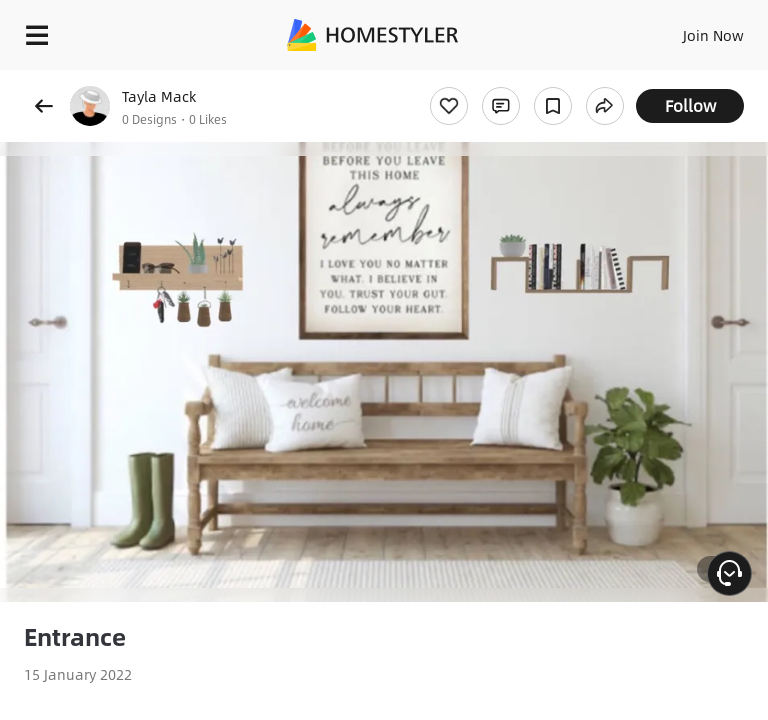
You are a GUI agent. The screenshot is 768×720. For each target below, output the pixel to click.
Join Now (713, 35)
